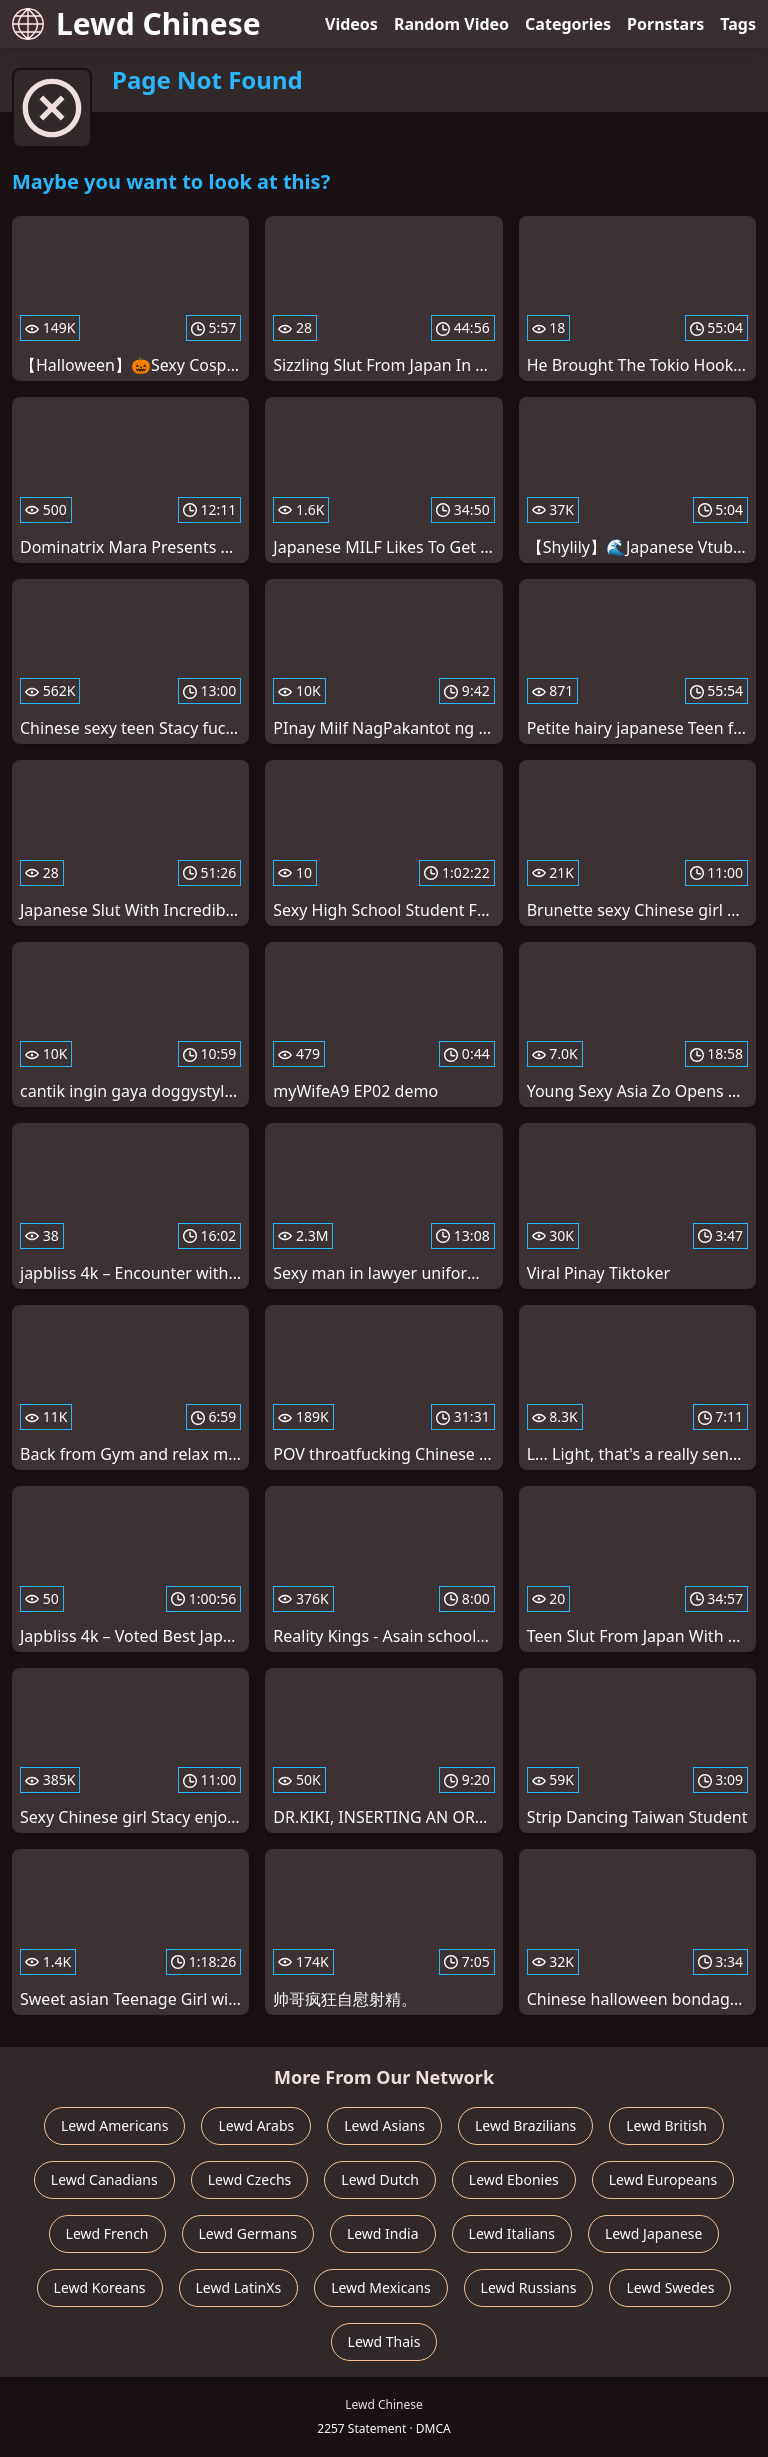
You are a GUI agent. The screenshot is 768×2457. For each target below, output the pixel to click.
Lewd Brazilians (525, 2125)
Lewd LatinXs (239, 2287)
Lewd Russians (529, 2287)
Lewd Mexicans (380, 2287)
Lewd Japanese (654, 2233)
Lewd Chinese (136, 23)
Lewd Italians (512, 2233)
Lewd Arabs (256, 2125)
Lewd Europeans (663, 2179)
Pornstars (665, 24)
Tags (738, 24)
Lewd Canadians (104, 2179)
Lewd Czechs (250, 2179)
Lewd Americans (114, 2125)
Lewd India (383, 2233)
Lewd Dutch (380, 2179)
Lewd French (107, 2233)
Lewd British (666, 2125)
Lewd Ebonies (514, 2179)
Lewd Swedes (670, 2287)
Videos (351, 24)
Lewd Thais (384, 2341)
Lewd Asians (384, 2125)
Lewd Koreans (100, 2287)
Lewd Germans (248, 2233)
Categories (568, 24)
